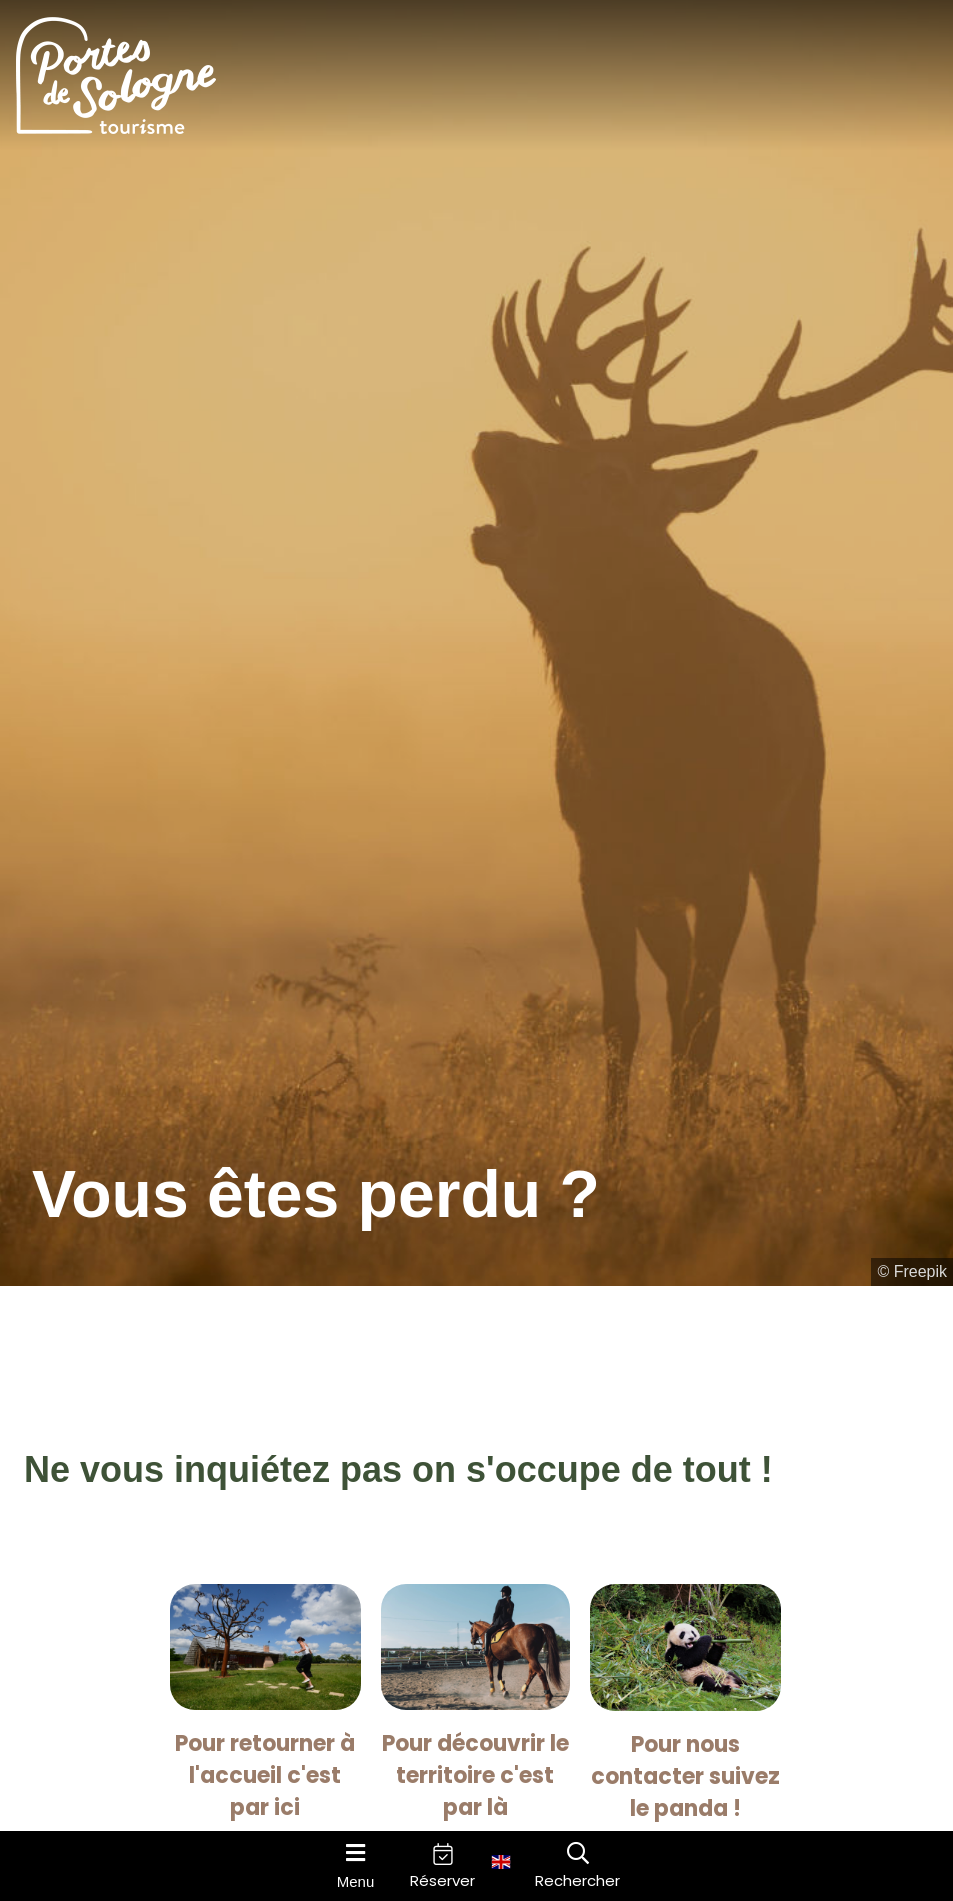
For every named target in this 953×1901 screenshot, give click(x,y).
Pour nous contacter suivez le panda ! (685, 1776)
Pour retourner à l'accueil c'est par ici (265, 1775)
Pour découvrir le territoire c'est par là (475, 1775)
